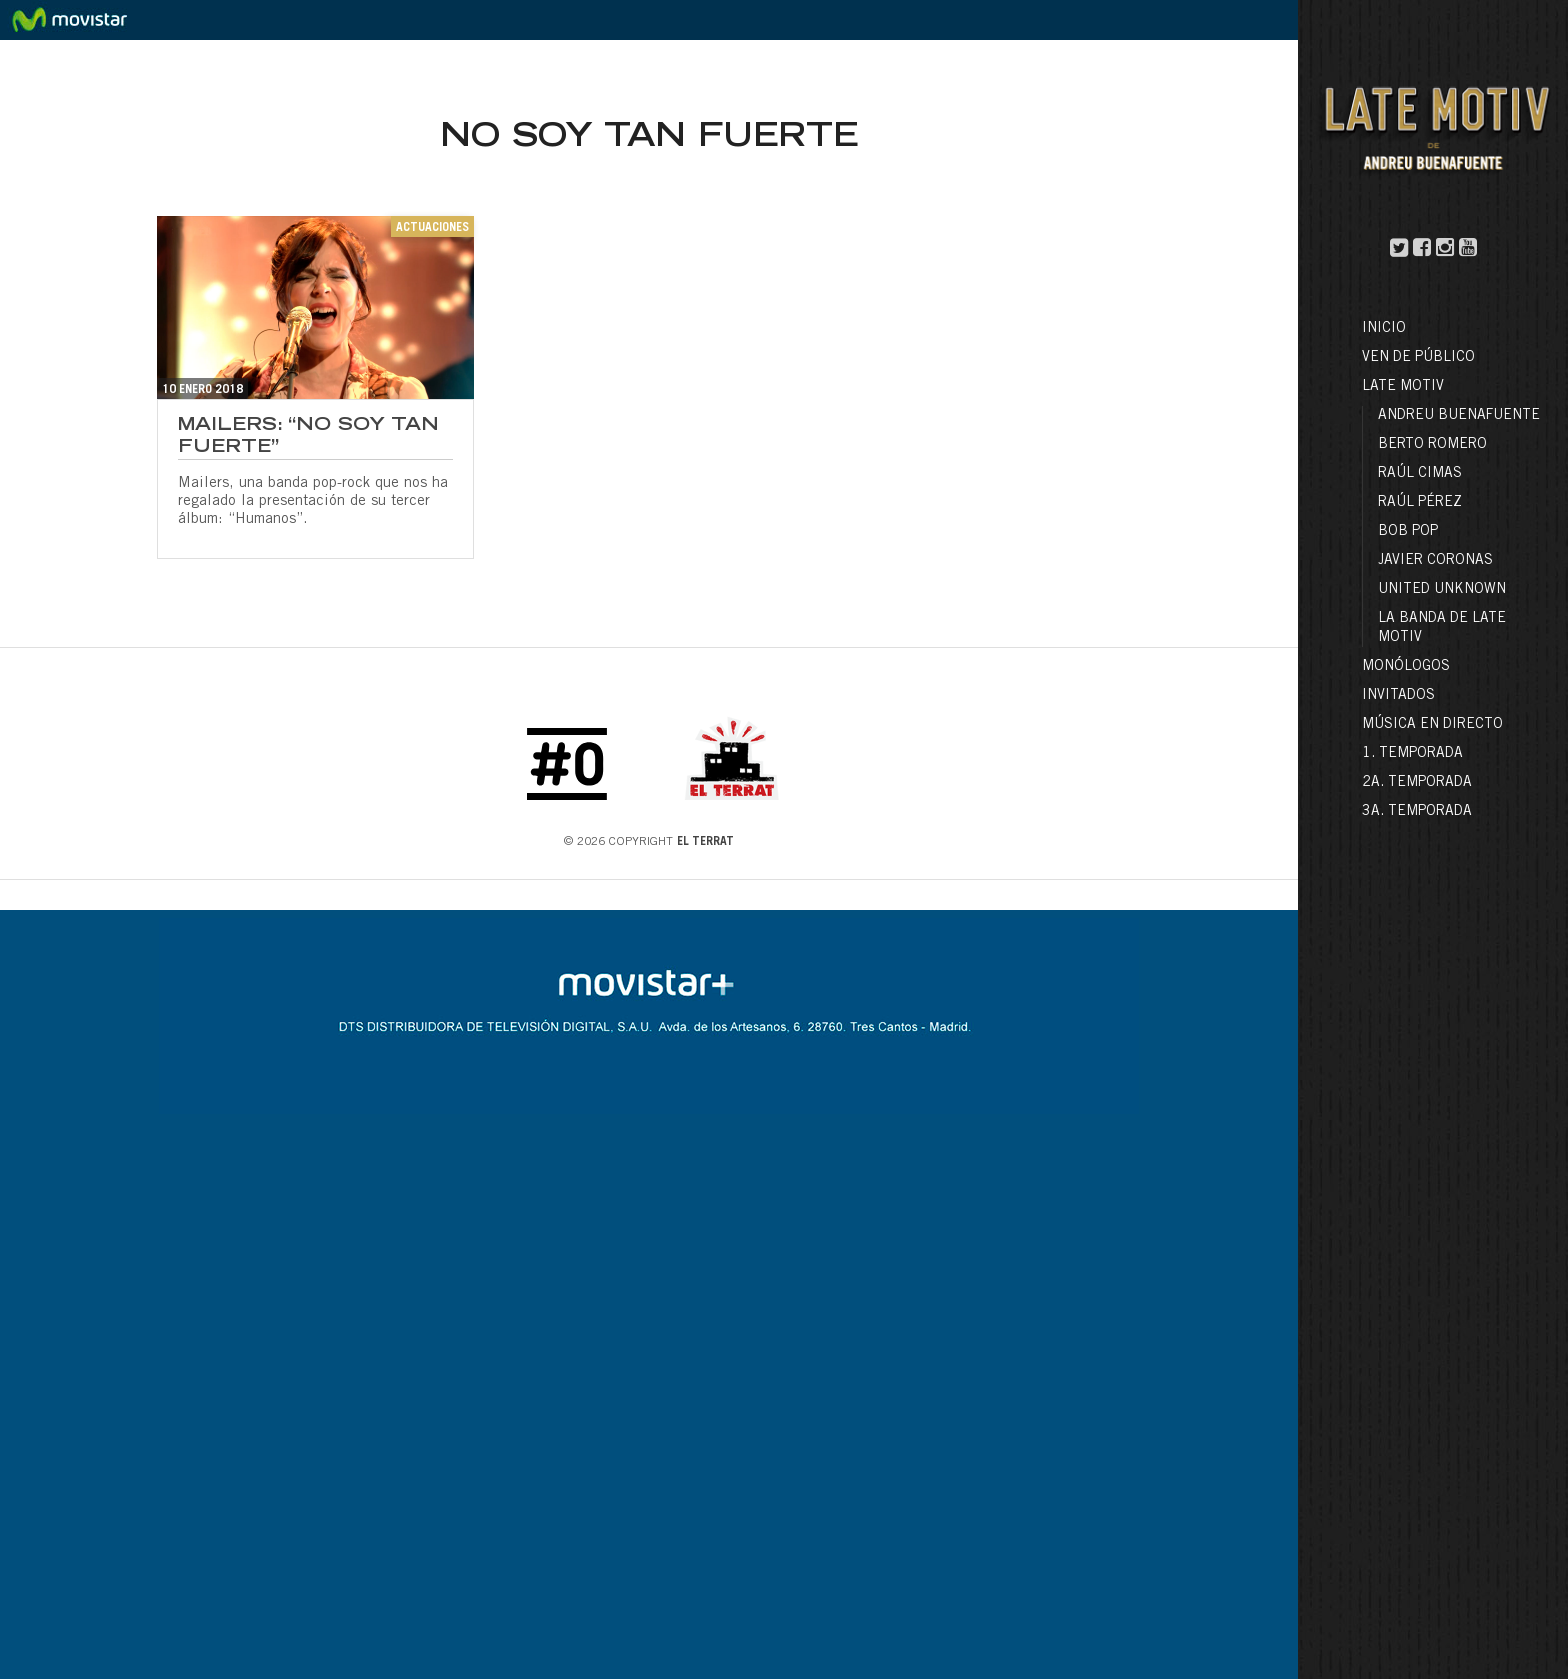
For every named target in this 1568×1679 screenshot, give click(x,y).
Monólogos (1406, 667)
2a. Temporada (1417, 783)
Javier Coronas (1435, 561)
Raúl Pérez (1420, 503)
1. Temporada (1412, 754)
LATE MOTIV (1403, 387)
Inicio (1384, 329)
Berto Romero (1432, 445)
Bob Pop (1408, 532)
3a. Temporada (1417, 812)
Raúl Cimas (1420, 474)
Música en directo (1432, 725)
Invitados (1398, 696)
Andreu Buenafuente (1459, 416)
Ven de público (1418, 358)
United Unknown (1442, 590)
